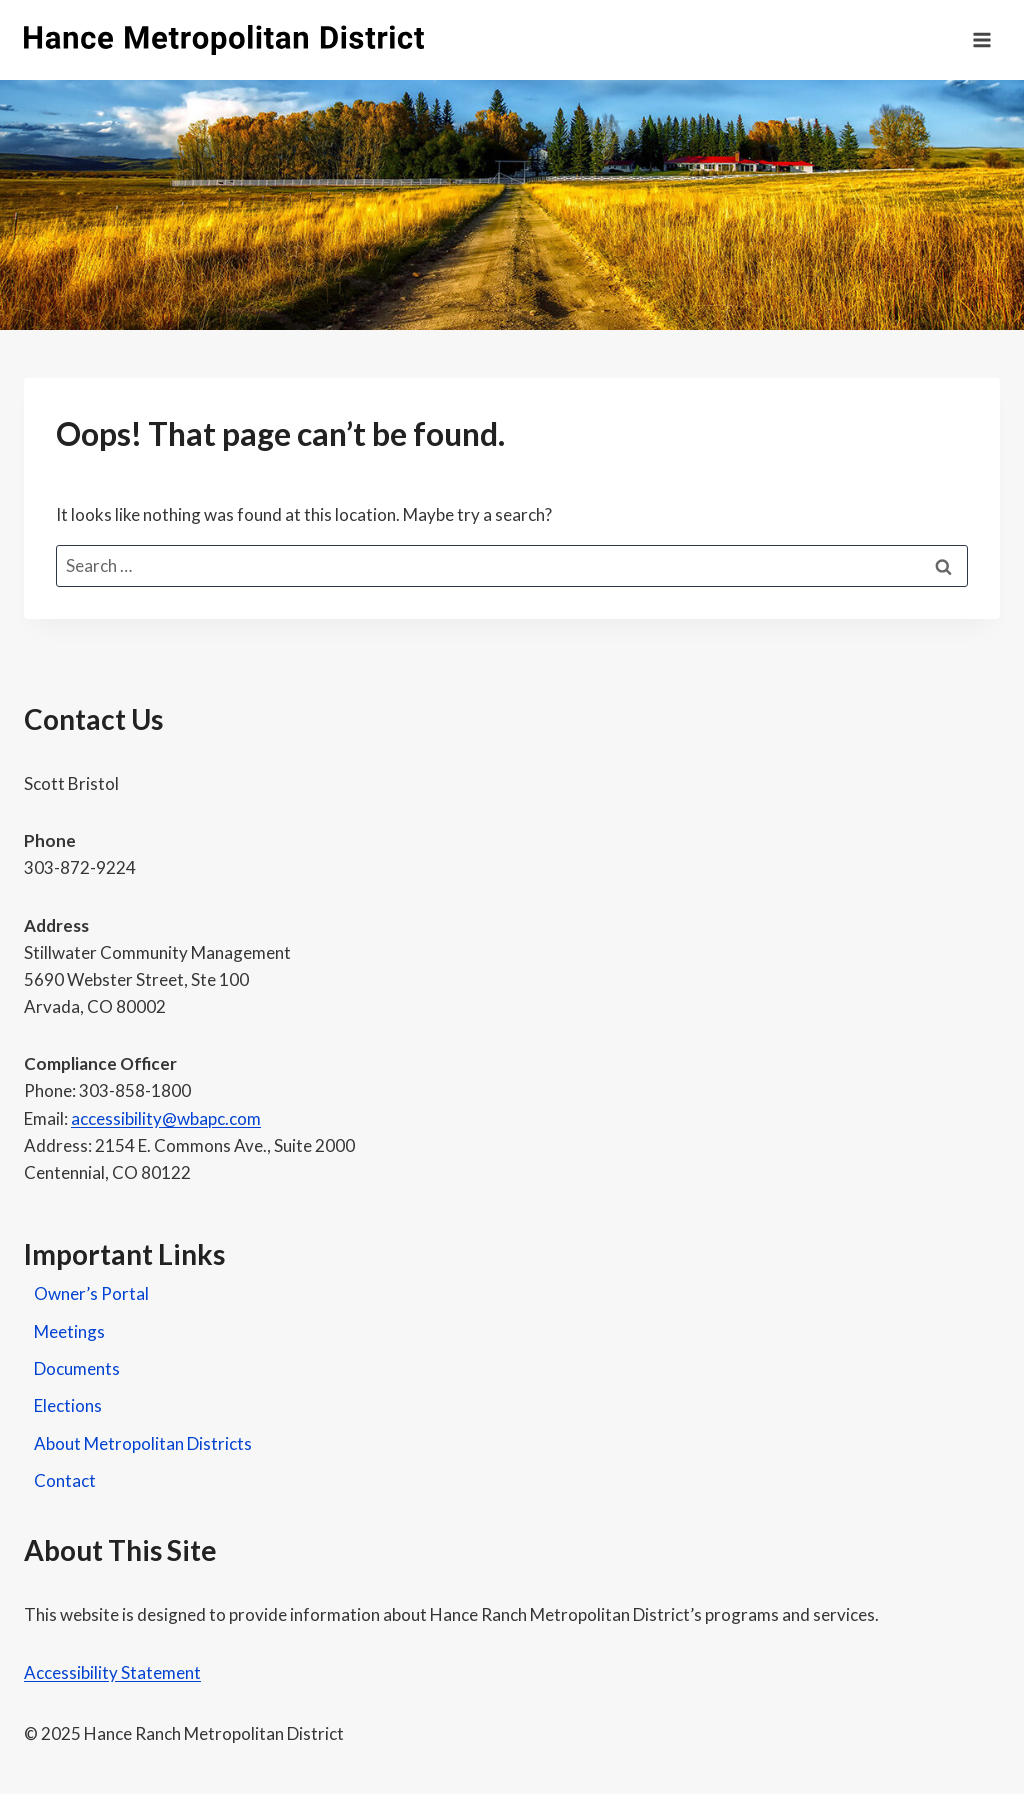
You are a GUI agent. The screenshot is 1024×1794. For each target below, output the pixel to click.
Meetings (69, 1331)
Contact (65, 1480)
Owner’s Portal (91, 1293)
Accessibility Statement (112, 1672)
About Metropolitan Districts (143, 1443)
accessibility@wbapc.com (166, 1118)
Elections (68, 1405)
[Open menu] (981, 39)
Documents (77, 1368)
